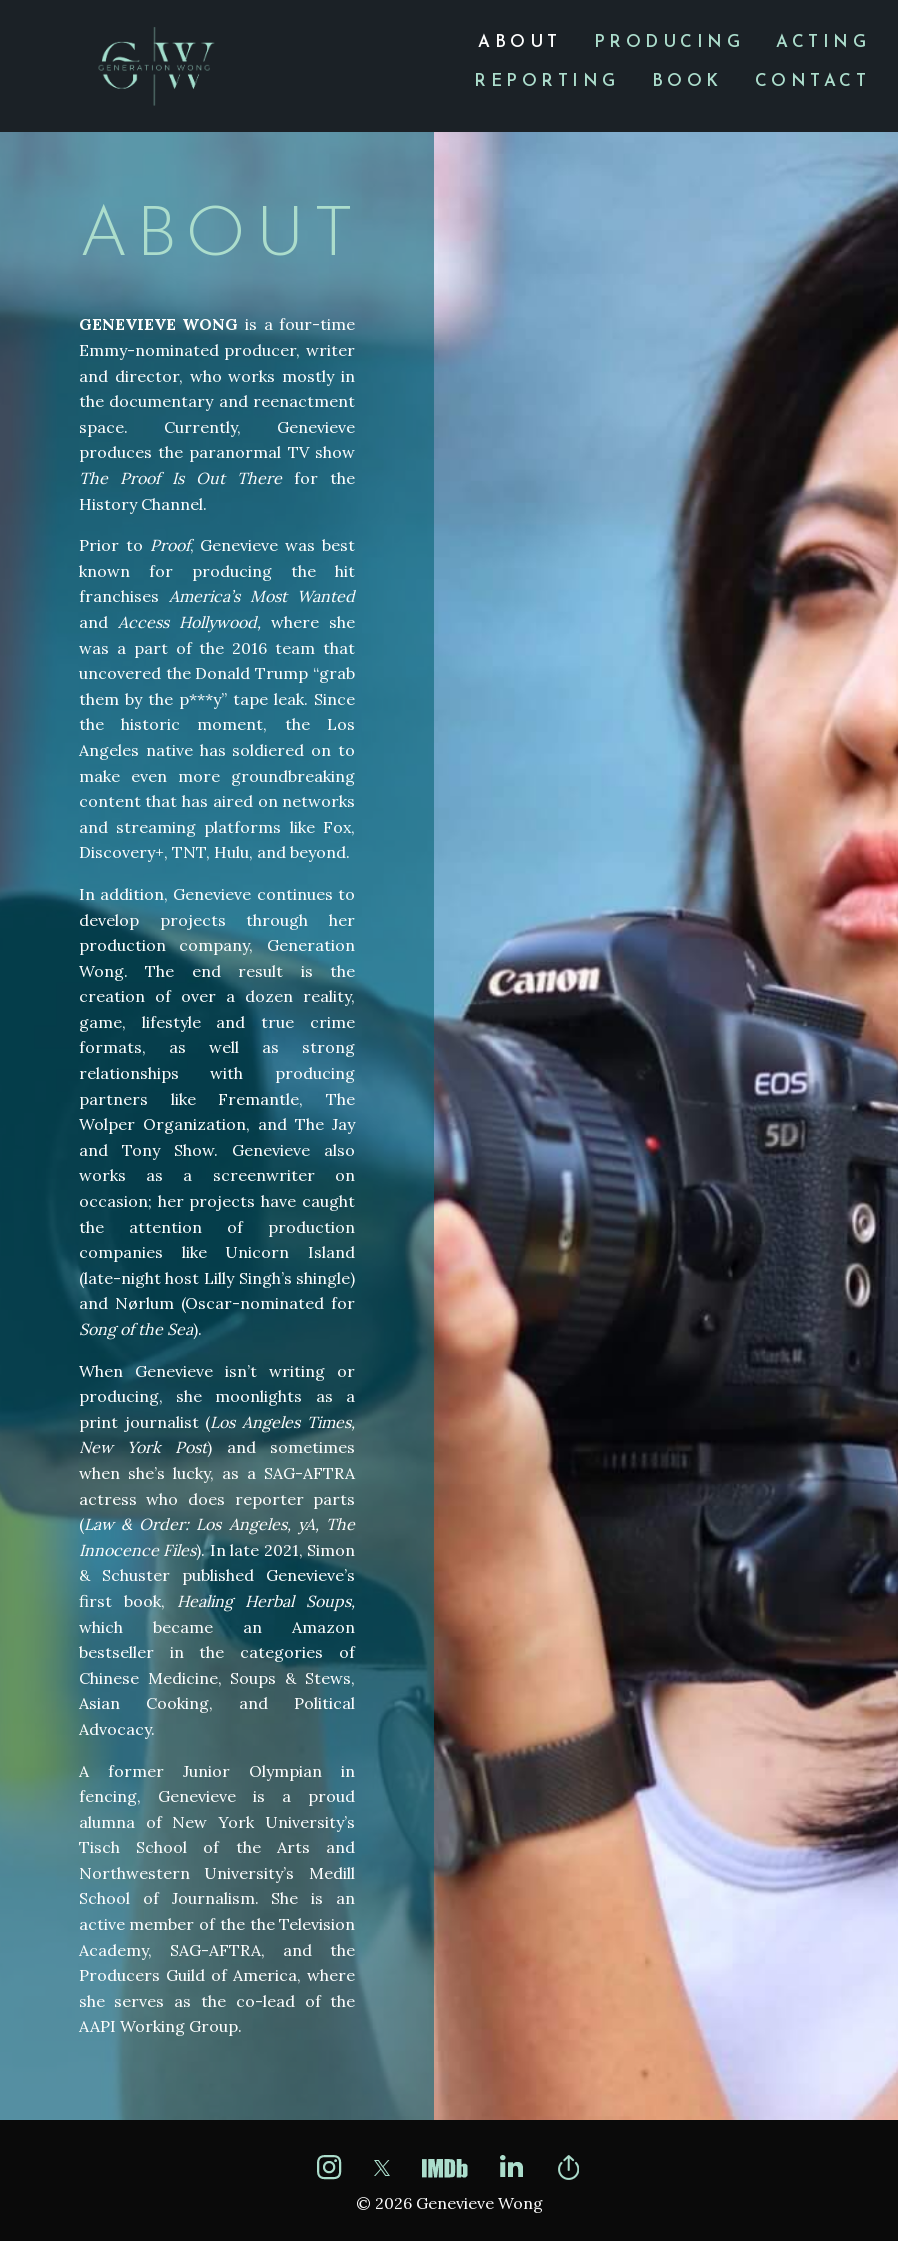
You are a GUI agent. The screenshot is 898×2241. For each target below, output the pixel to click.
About (520, 42)
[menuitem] (520, 42)
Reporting (547, 81)
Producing (669, 42)
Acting (823, 42)
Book (687, 81)
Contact (813, 81)
